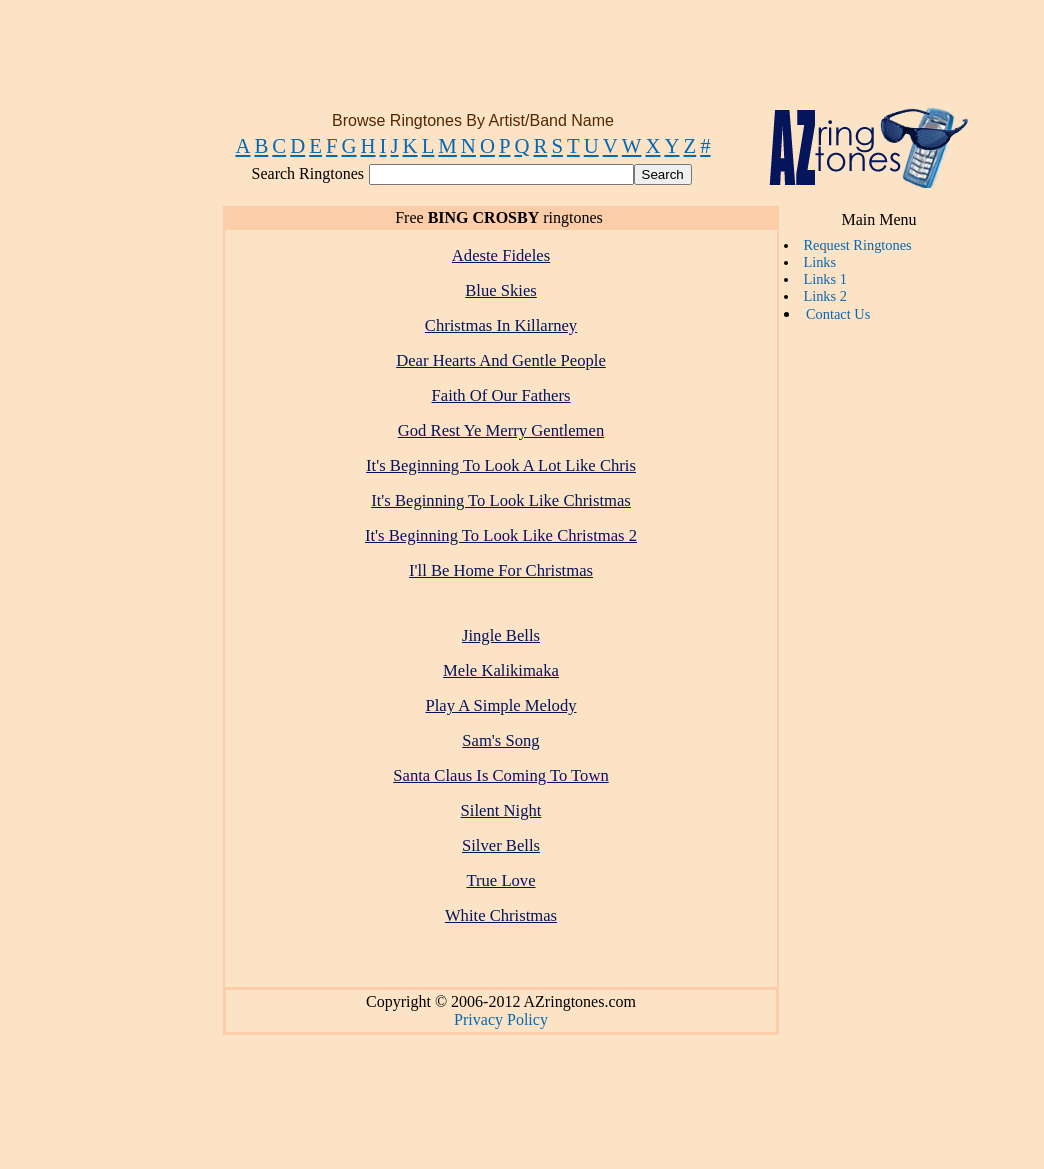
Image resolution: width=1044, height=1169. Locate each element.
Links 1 (825, 279)
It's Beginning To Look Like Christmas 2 (501, 535)
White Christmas (501, 915)
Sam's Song (500, 740)
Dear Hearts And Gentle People (501, 360)
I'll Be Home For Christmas (501, 570)
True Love (500, 880)
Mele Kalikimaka (501, 670)
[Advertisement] (518, 63)
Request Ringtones (857, 245)
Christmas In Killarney (501, 325)
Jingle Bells (501, 635)
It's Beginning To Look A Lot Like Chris (501, 465)
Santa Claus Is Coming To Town (501, 775)
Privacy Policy (501, 1019)
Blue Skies (501, 290)
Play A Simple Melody (500, 705)
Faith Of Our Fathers (501, 395)
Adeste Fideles (501, 255)
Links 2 (825, 296)
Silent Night (501, 810)
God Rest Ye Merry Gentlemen (501, 430)
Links (819, 262)
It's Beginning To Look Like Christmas (501, 500)
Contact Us (838, 314)
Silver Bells (501, 845)
